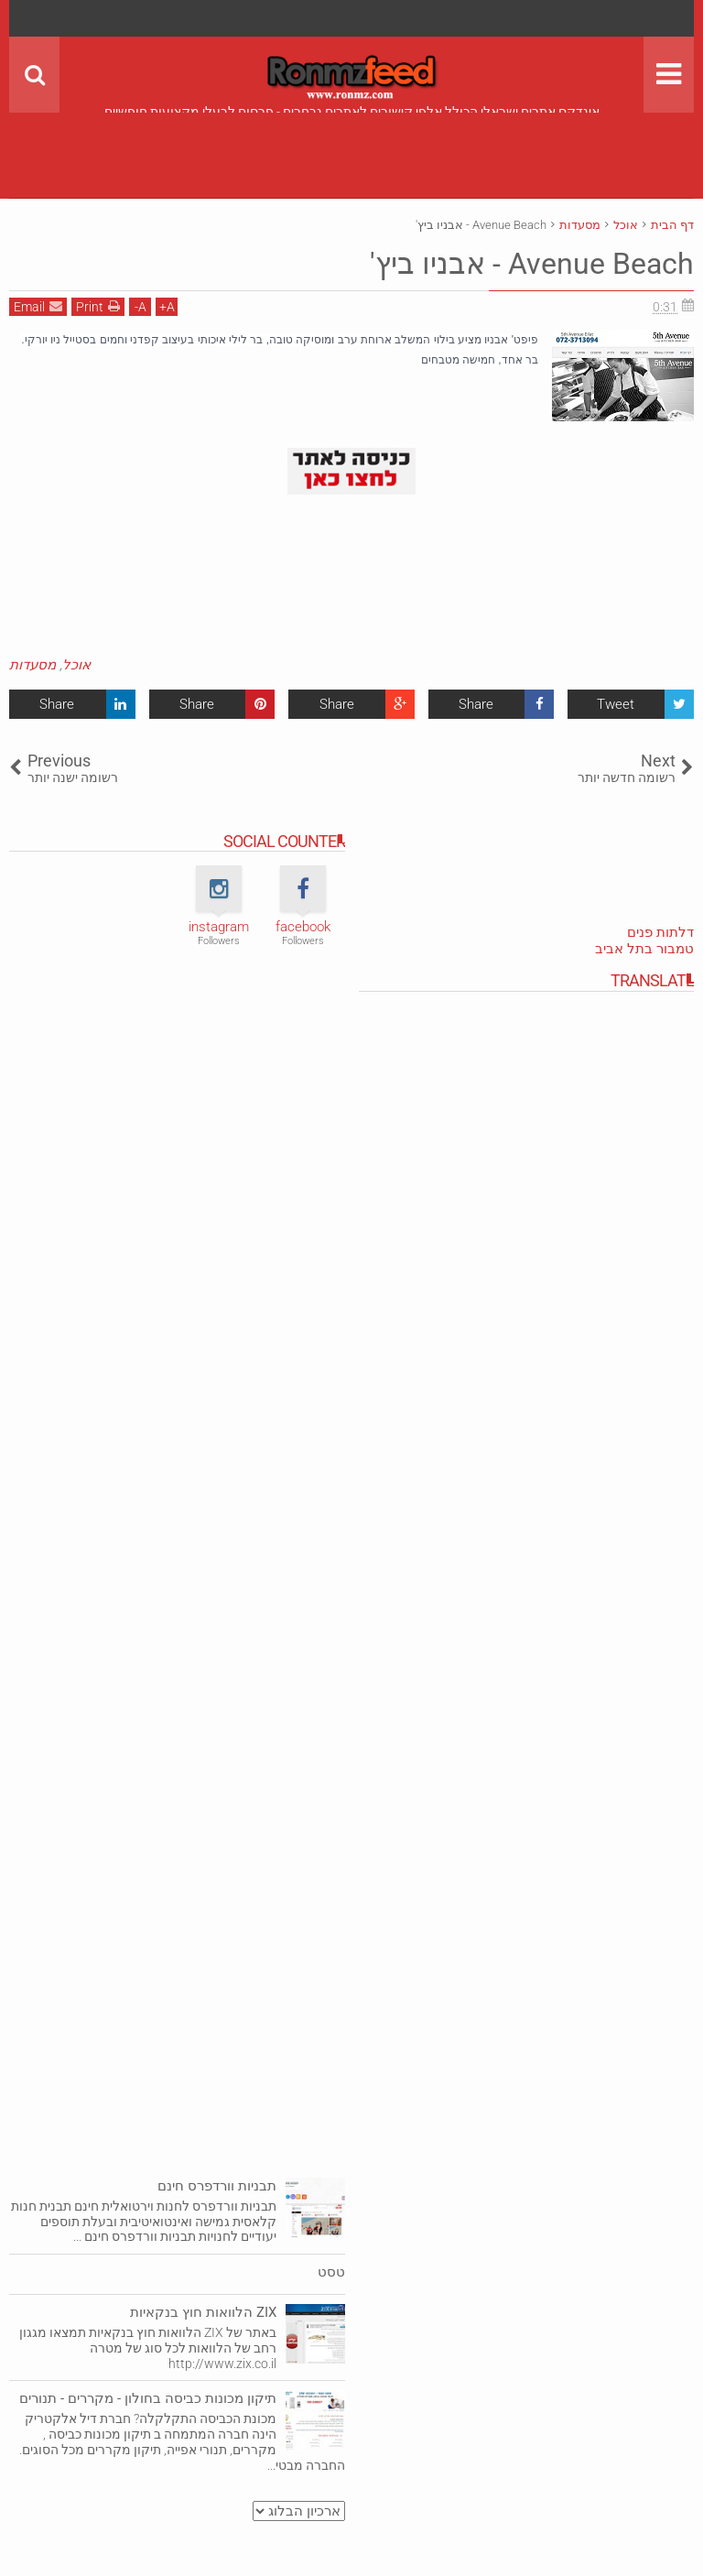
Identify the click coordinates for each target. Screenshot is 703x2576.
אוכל (76, 665)
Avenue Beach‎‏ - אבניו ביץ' (532, 263)
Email (38, 306)
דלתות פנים (660, 932)
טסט (331, 2272)
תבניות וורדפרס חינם (216, 2186)
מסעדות (32, 665)
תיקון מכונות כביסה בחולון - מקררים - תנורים (147, 2398)
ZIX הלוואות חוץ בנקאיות (203, 2312)
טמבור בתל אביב (644, 948)
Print (98, 306)
